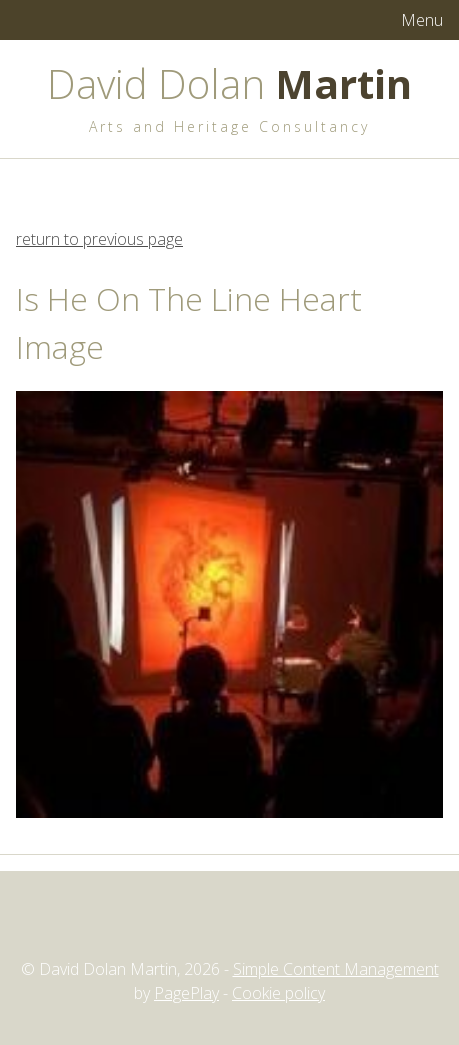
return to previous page (99, 239)
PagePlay (186, 993)
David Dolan (229, 83)
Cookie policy (278, 993)
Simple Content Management (336, 969)
